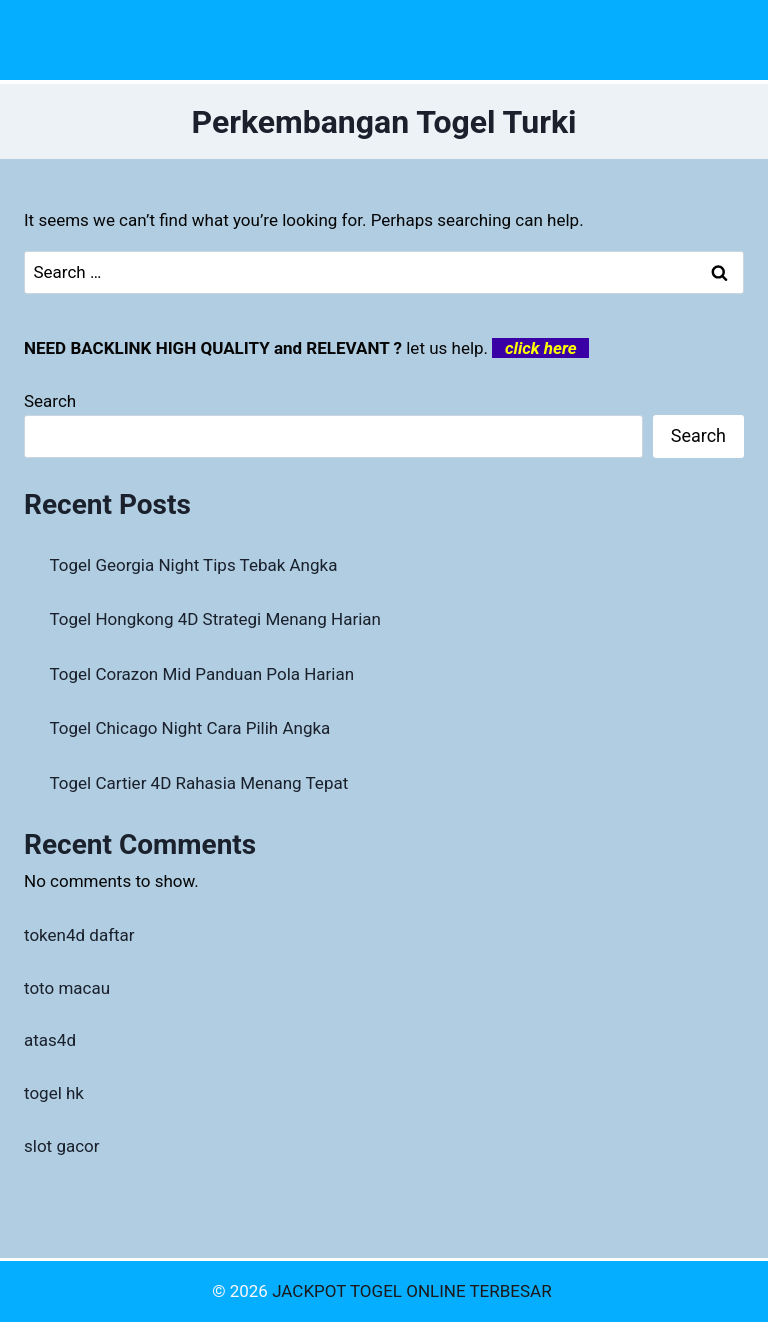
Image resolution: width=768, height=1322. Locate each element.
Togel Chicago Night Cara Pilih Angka (190, 728)
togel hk (54, 1093)
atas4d (50, 1040)
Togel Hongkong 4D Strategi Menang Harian (215, 619)
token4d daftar (79, 935)
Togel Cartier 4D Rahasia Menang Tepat (199, 783)
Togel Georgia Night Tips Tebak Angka (194, 565)
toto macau (67, 988)
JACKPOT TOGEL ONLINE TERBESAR (414, 1291)
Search (50, 401)
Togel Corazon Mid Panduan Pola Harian (202, 674)
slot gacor (62, 1146)
